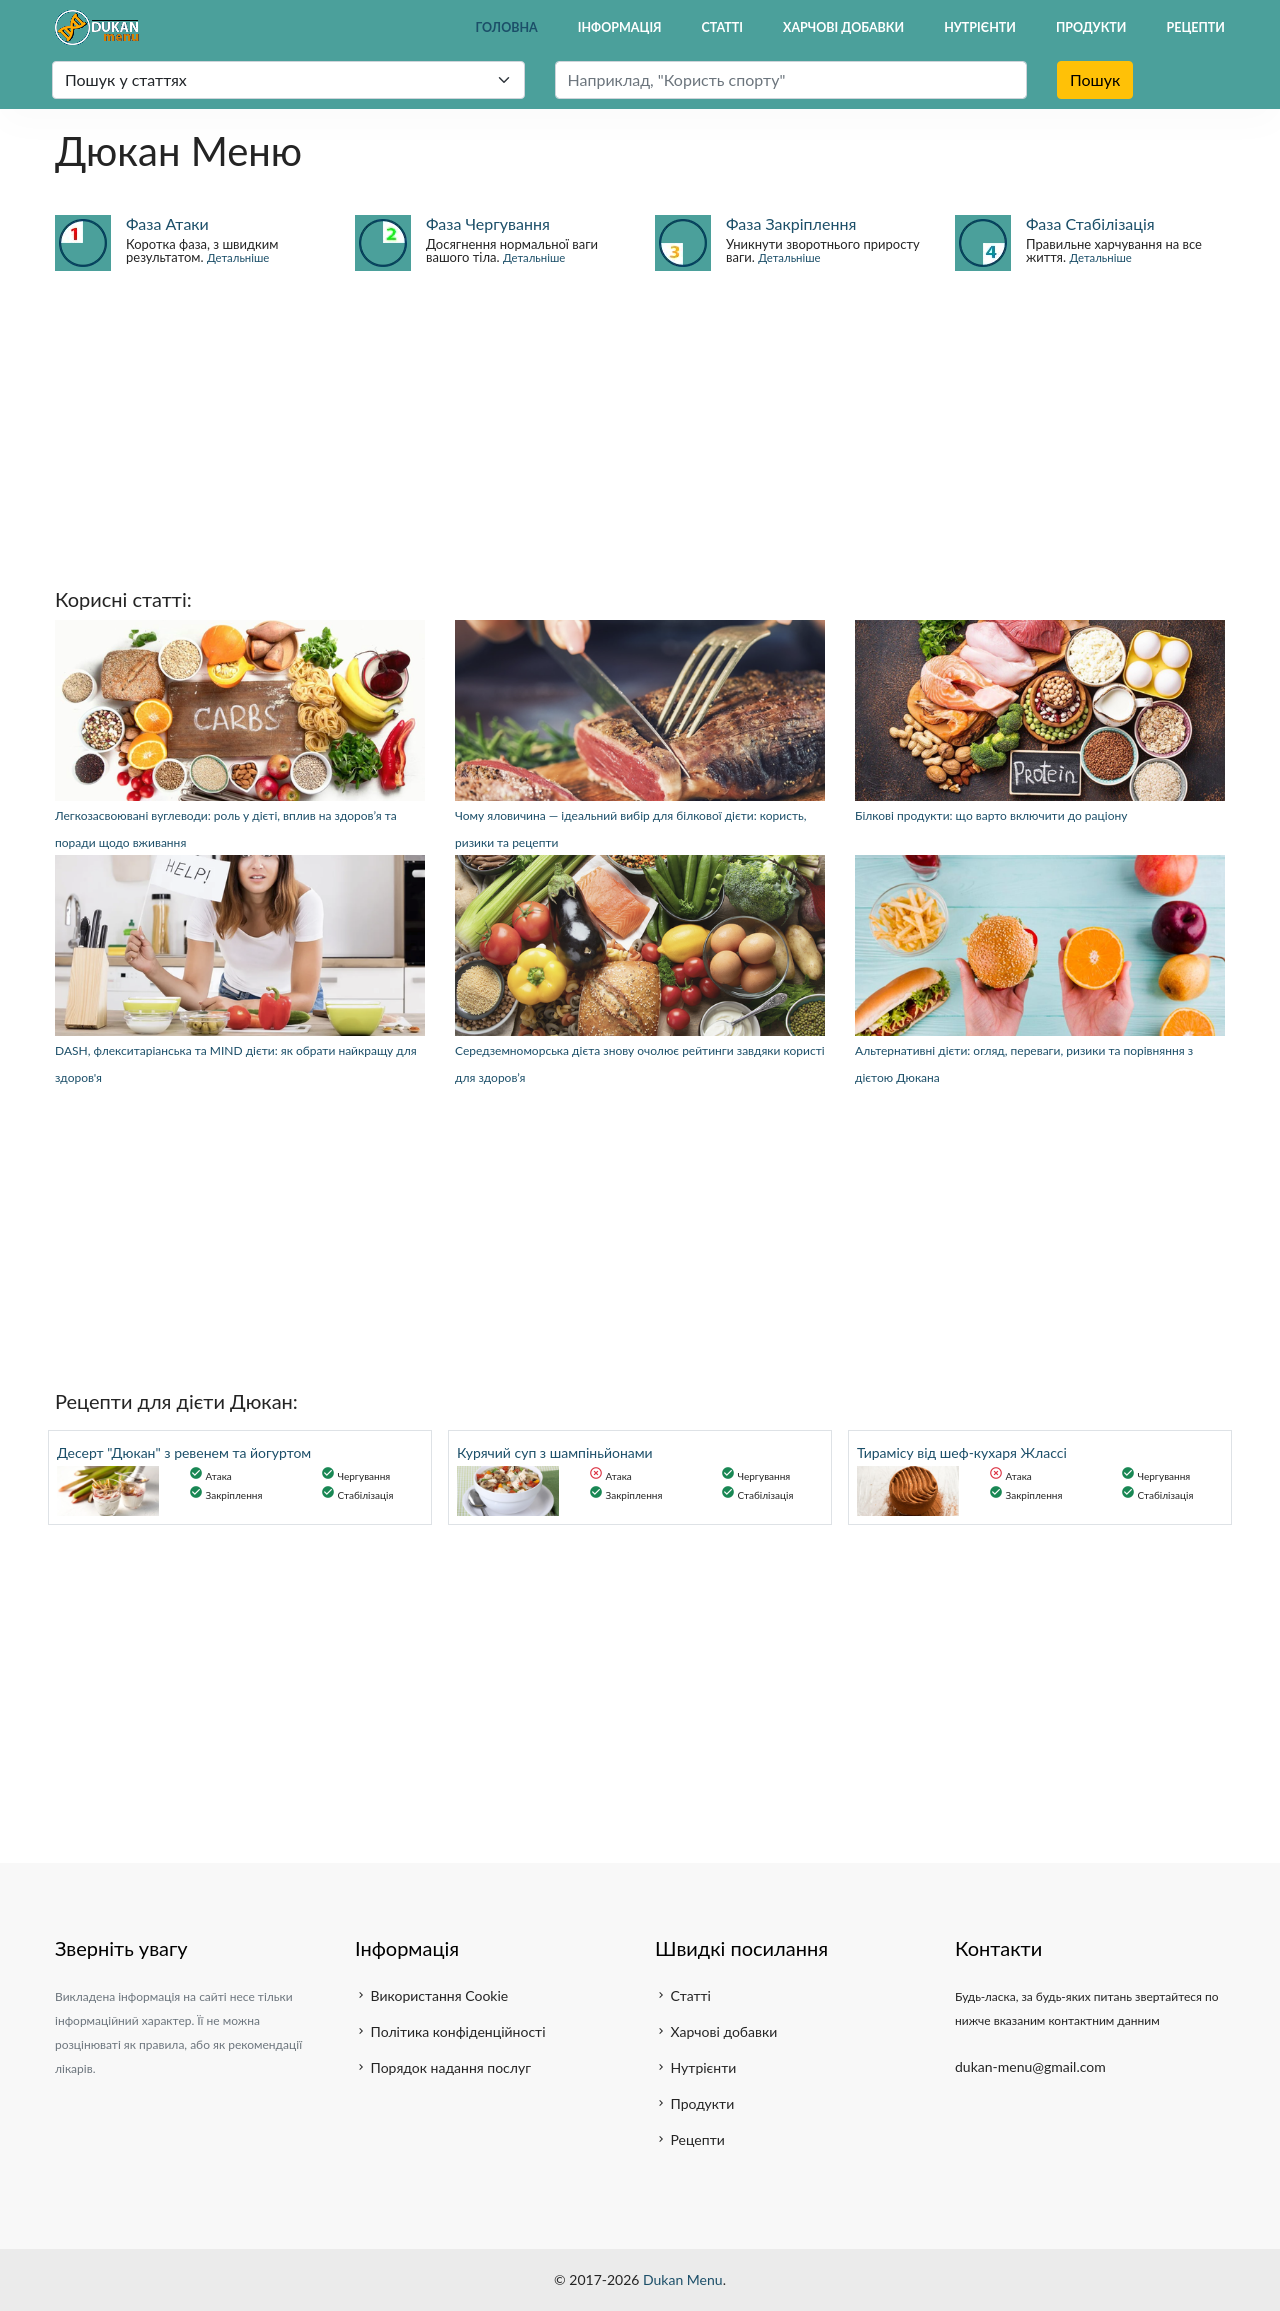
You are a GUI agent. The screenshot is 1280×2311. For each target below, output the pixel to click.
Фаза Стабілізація (1090, 223)
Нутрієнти (980, 27)
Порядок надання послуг (443, 2067)
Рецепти (1196, 27)
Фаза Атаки (167, 223)
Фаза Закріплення (791, 223)
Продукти (1091, 27)
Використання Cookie (431, 1995)
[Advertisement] (640, 428)
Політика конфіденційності (450, 2031)
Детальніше (238, 257)
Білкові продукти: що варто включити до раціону (991, 815)
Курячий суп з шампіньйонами (555, 1452)
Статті (722, 27)
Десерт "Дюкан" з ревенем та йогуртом (184, 1452)
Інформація (620, 27)
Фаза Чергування (488, 223)
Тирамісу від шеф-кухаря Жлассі (962, 1452)
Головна (507, 27)
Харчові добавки (843, 27)
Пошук (1095, 79)
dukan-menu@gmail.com (1030, 2066)
